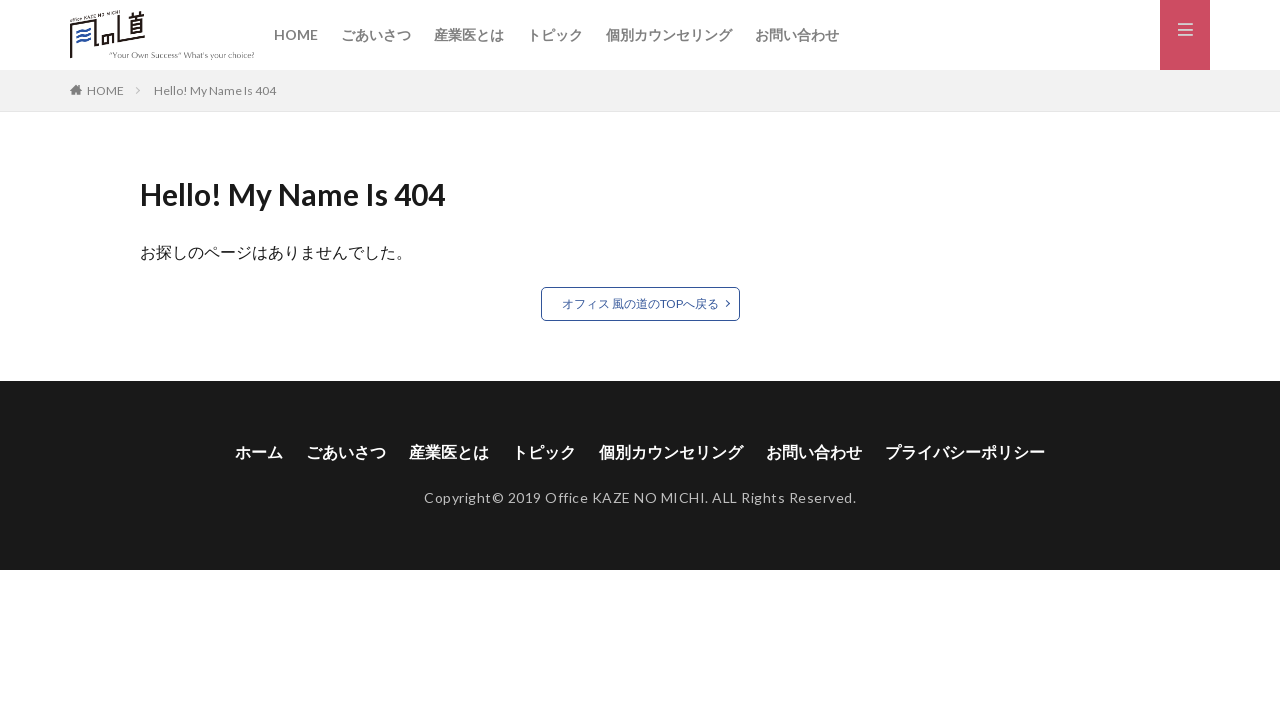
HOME (296, 34)
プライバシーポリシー (965, 452)
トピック (555, 34)
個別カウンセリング (669, 34)
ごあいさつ (376, 34)
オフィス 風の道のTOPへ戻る (640, 303)
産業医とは (469, 34)
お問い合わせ (797, 34)
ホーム (259, 452)
